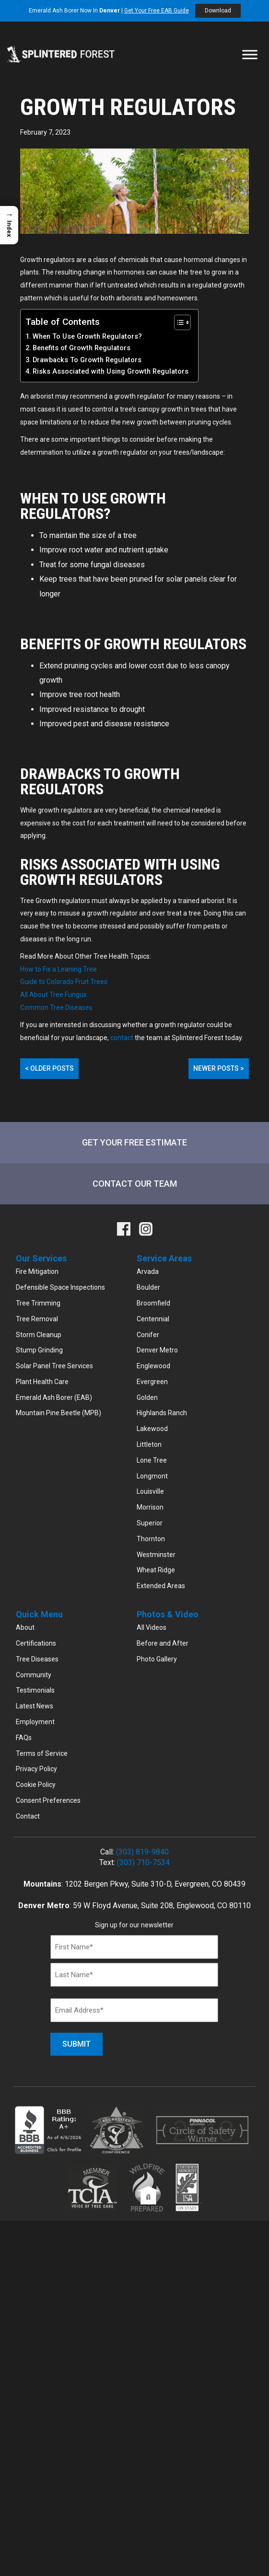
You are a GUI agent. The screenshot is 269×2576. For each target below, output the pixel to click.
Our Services (41, 1258)
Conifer (148, 1335)
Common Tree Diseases (56, 1007)
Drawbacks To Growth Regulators (87, 360)
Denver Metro (157, 1350)
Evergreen (152, 1381)
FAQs (24, 1737)
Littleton (149, 1444)
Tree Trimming (38, 1303)
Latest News (34, 1706)
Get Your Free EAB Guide (156, 10)
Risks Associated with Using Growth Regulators (110, 371)
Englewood (153, 1366)
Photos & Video (168, 1614)
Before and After (162, 1643)
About (25, 1627)
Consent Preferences (48, 1800)
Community (33, 1675)
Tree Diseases (37, 1659)
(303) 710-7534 (143, 1862)
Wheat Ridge (156, 1570)
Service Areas (164, 1258)
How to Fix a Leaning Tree (58, 969)
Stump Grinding (39, 1350)
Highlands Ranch (162, 1413)
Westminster (156, 1554)
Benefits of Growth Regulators (81, 348)
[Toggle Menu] (249, 54)
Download (218, 10)
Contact (28, 1816)
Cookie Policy (36, 1784)
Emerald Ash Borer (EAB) (54, 1397)
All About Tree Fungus (53, 994)
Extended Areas (161, 1586)
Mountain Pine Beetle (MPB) (58, 1413)
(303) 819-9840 (142, 1851)
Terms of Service (42, 1753)
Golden (147, 1397)
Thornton (151, 1539)
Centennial (153, 1319)
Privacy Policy (36, 1769)
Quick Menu (39, 1614)
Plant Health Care (42, 1381)
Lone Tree (152, 1460)
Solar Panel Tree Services (54, 1366)
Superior (150, 1523)
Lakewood (152, 1428)
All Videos (151, 1627)
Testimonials (35, 1690)
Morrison (150, 1507)
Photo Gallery (157, 1659)
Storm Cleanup (38, 1335)
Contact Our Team (135, 1184)
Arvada (148, 1271)
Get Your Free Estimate (134, 1142)
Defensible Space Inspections (60, 1287)
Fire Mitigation (37, 1271)
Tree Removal (37, 1319)
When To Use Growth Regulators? (87, 336)
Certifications (36, 1643)
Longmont (152, 1476)
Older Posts (49, 1068)
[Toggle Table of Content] (177, 322)
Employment (35, 1722)
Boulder (148, 1287)
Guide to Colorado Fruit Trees (63, 981)
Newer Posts (218, 1068)
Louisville (150, 1491)
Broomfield (153, 1303)
